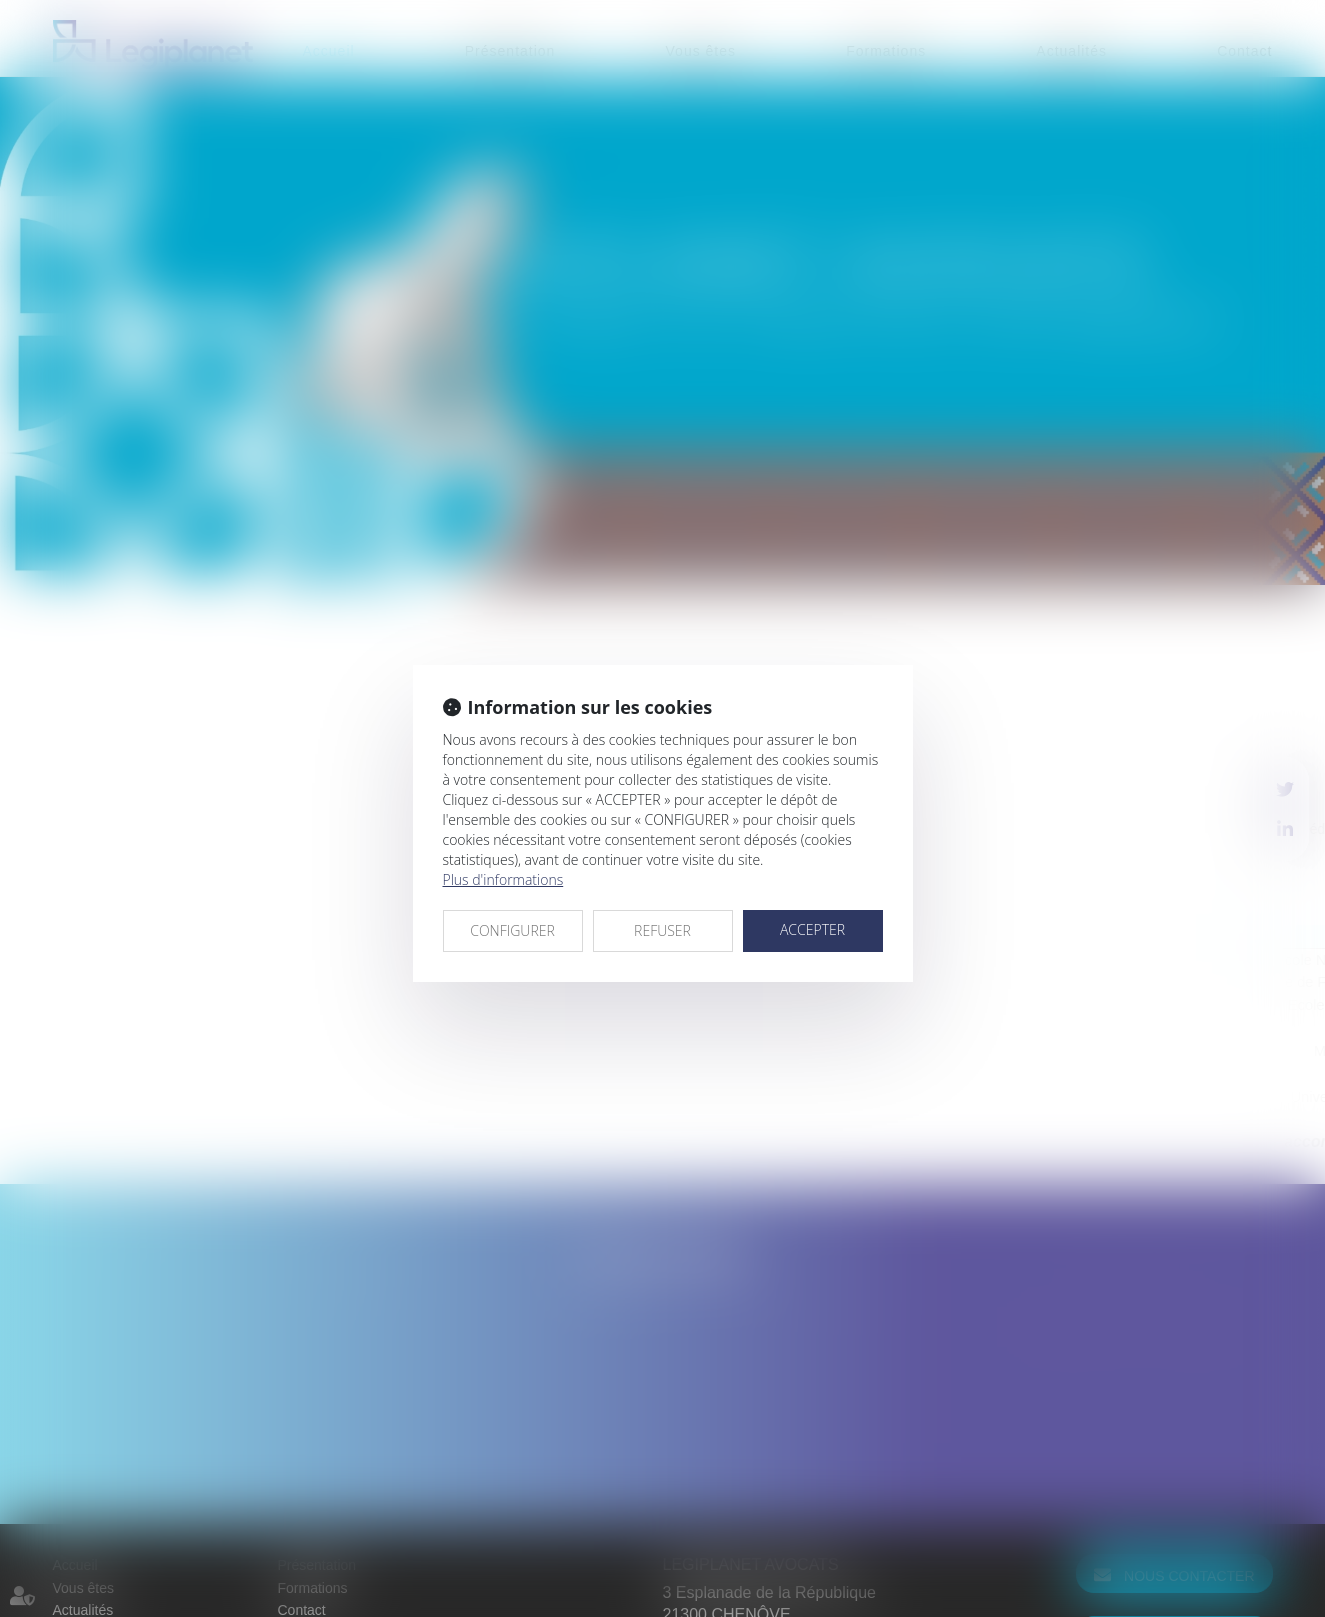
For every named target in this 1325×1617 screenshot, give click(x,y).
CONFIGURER (512, 930)
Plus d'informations (503, 879)
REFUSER (662, 930)
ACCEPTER (812, 929)
